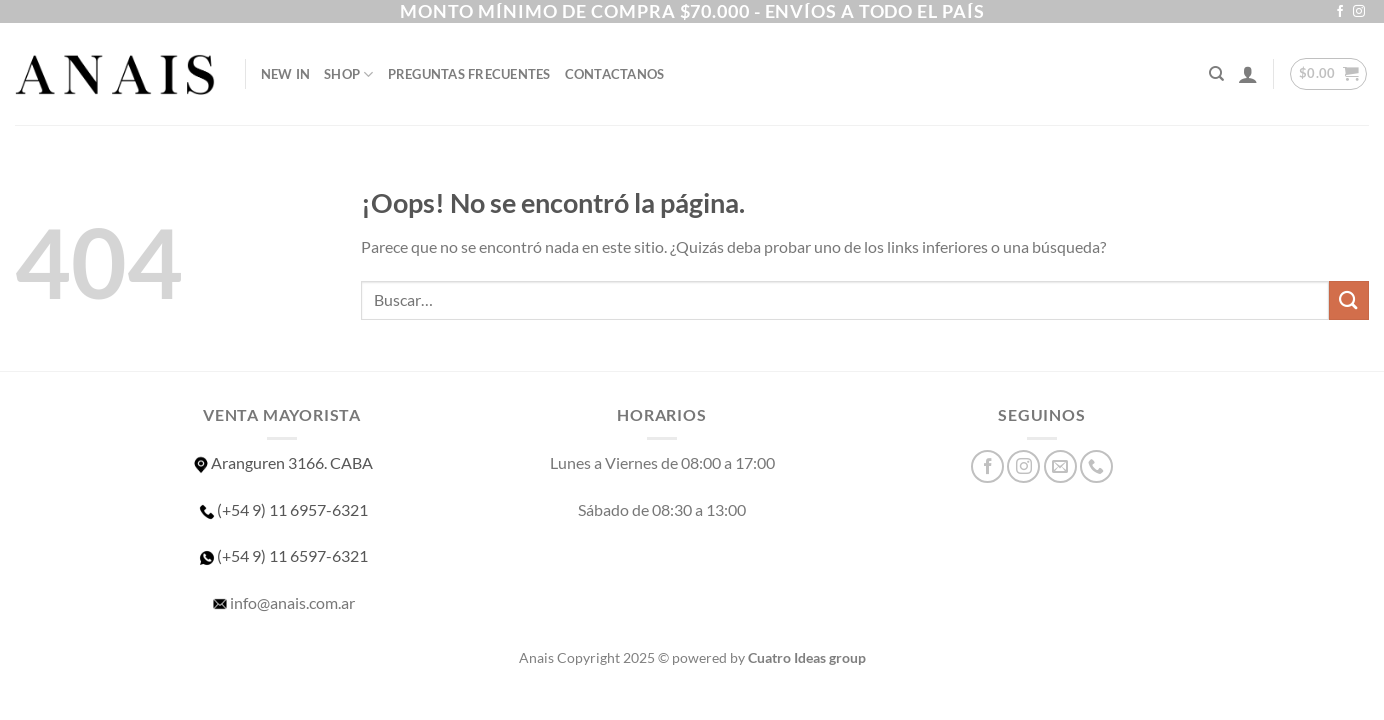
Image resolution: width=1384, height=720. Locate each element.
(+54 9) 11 (282, 555)
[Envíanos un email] (1060, 466)
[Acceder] (1248, 74)
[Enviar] (1349, 300)
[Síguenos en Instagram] (1359, 12)
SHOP (348, 74)
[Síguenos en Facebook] (1340, 12)
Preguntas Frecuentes (469, 74)
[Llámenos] (1096, 466)
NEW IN (286, 74)
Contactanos (615, 74)
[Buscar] (1216, 74)
